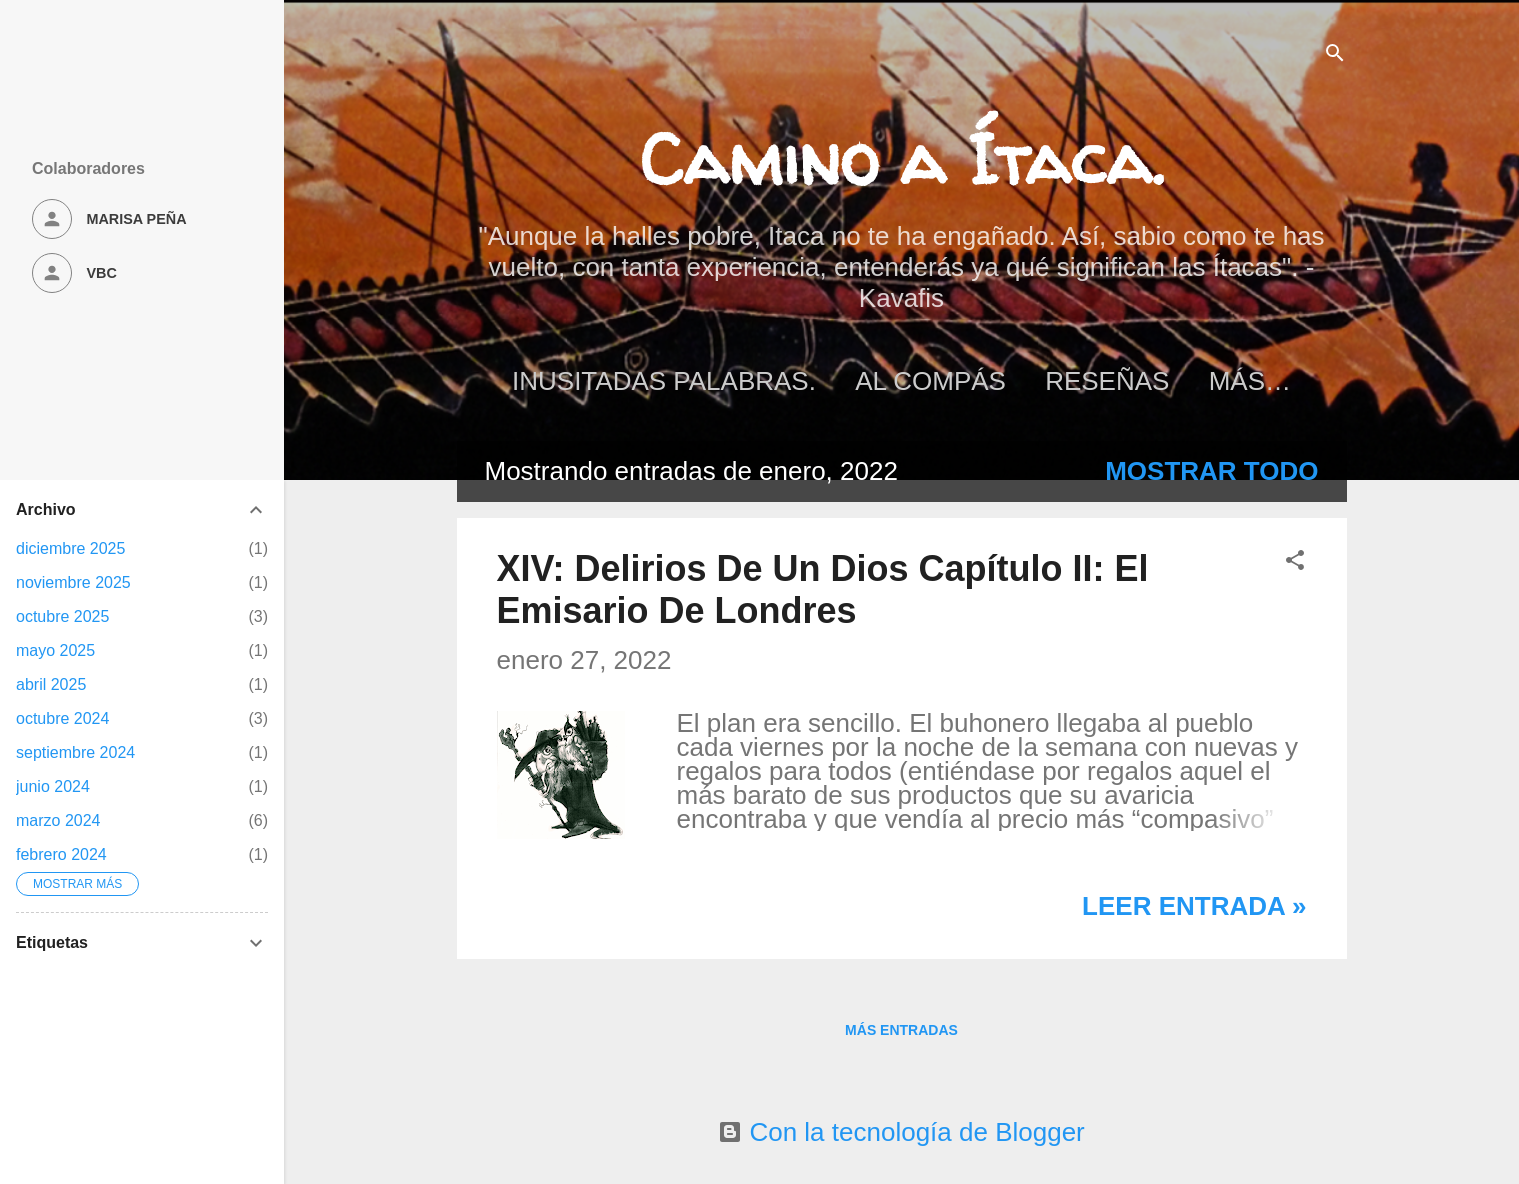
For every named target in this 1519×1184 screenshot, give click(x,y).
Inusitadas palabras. (664, 381)
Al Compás (930, 381)
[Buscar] (1335, 54)
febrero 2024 (61, 854)
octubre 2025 (62, 616)
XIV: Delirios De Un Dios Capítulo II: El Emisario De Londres (823, 589)
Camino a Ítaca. (902, 159)
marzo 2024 (58, 820)
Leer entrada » (1194, 906)
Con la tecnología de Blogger (901, 1132)
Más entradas (901, 1030)
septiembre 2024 (75, 752)
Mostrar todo (1211, 471)
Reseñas (1107, 381)
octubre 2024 (62, 718)
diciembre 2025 (70, 548)
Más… (1250, 381)
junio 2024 (53, 786)
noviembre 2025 (73, 582)
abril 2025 (51, 684)
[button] (1295, 561)
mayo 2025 (55, 650)
